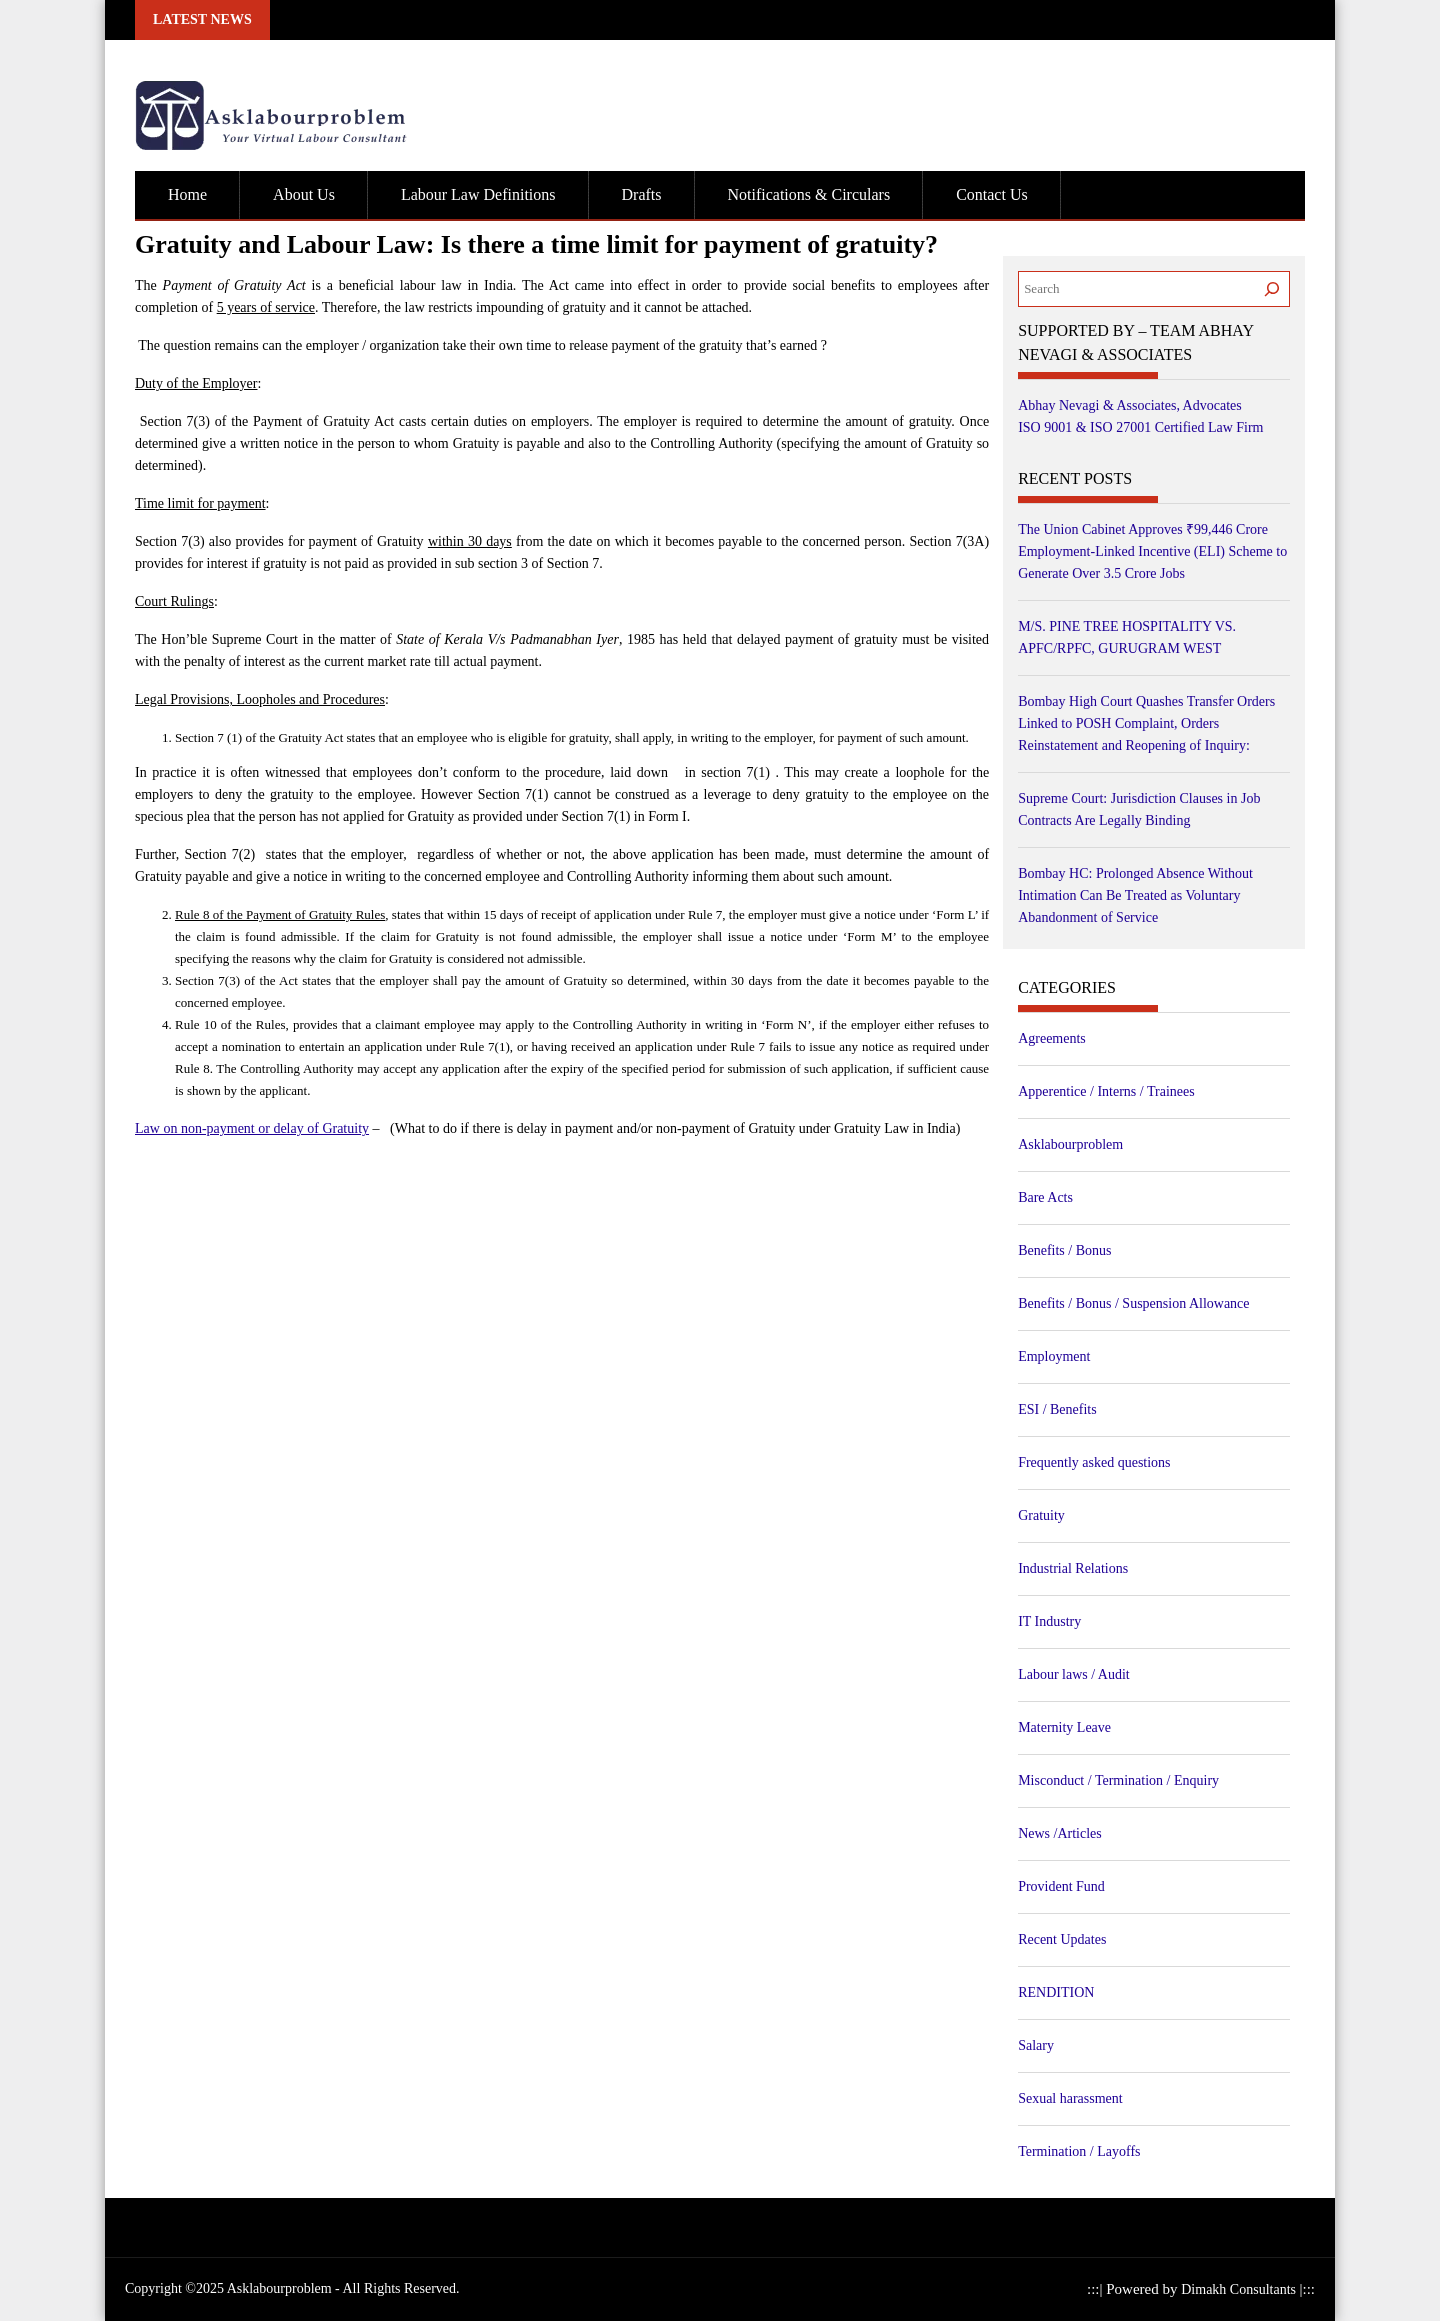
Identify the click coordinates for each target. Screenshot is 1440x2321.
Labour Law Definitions (478, 194)
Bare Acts (1045, 1197)
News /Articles (1060, 1833)
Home (187, 194)
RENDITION (1056, 1992)
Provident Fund (1061, 1886)
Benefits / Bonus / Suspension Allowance (1133, 1303)
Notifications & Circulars (809, 194)
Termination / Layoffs (1079, 2151)
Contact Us (992, 194)
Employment (1054, 1356)
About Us (304, 194)
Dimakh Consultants (1240, 2289)
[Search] (1272, 289)
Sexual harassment (1070, 2098)
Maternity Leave (1064, 1727)
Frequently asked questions (1094, 1462)
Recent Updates (1062, 1939)
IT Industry (1049, 1621)
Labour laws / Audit (1074, 1674)
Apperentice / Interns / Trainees (1106, 1091)
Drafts (642, 194)
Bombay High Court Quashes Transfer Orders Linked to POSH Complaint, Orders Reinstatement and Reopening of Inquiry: (1146, 723)
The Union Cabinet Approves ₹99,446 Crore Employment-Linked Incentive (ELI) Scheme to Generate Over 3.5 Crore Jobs (1152, 551)
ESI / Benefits (1057, 1409)
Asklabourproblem (1070, 1144)
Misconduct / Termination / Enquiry (1118, 1780)
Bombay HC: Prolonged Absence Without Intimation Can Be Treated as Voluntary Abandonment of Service (1135, 895)
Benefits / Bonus (1064, 1250)
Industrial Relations (1073, 1568)
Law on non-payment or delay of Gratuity (252, 1129)
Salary (1036, 2045)
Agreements (1052, 1038)
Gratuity (1041, 1515)
